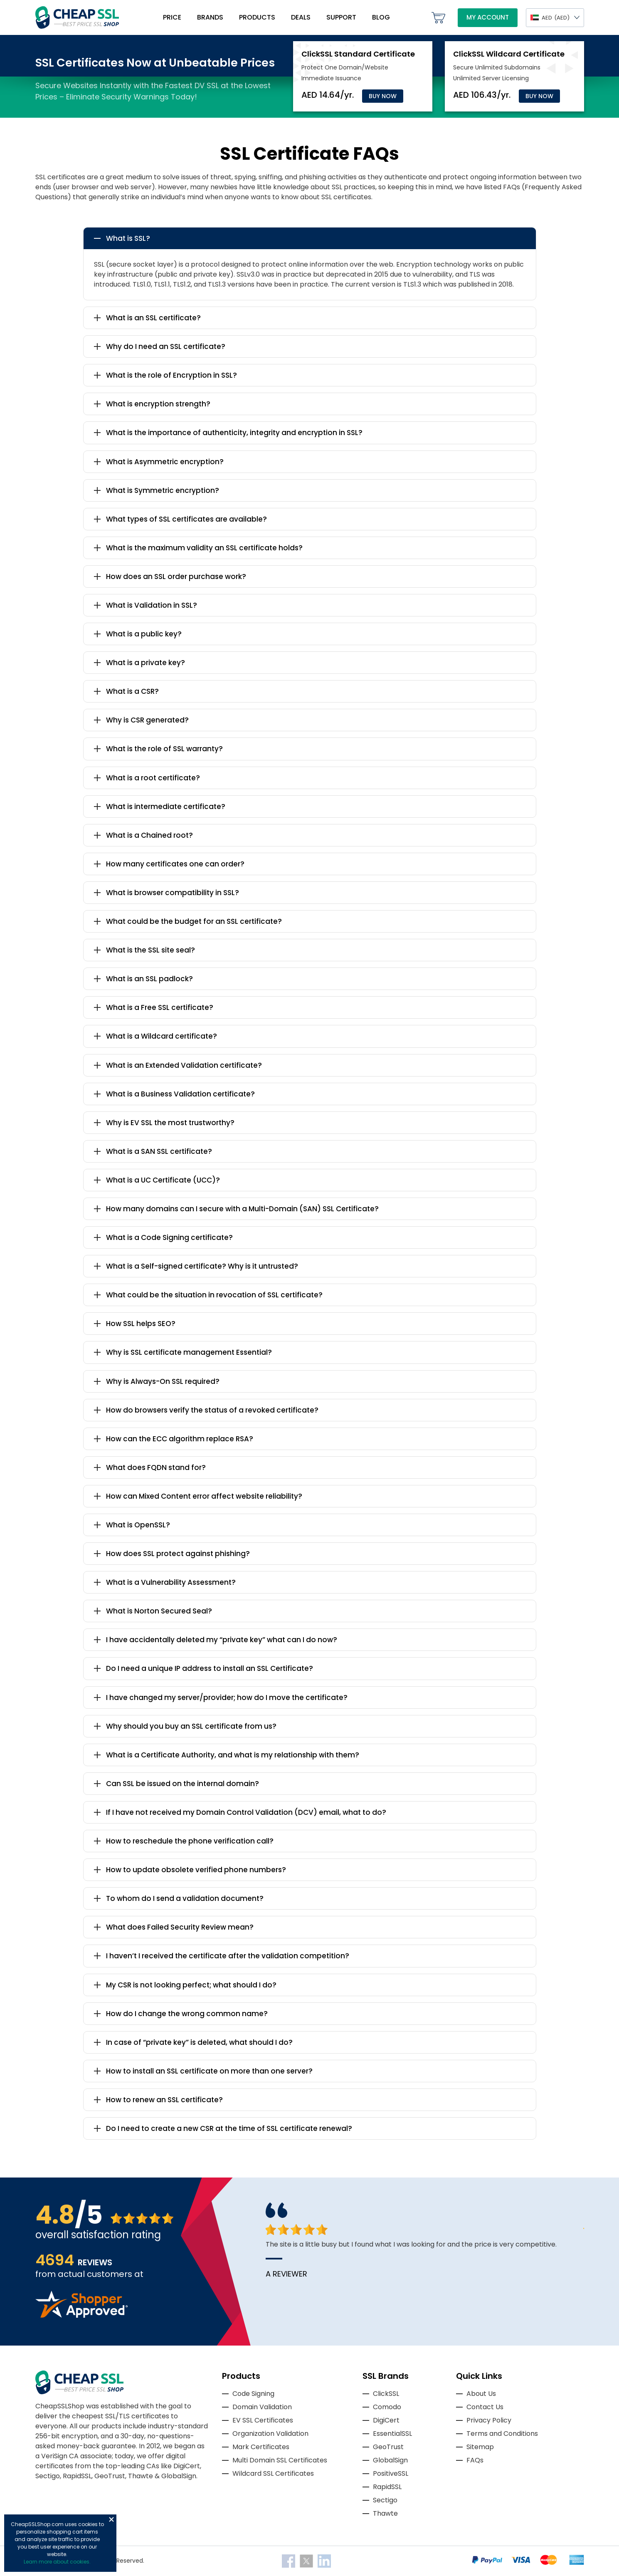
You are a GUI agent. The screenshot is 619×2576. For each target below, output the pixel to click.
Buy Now (383, 96)
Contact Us (484, 2407)
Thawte (385, 2513)
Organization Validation (270, 2433)
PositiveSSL (390, 2473)
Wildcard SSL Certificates (273, 2473)
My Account (487, 17)
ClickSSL (386, 2393)
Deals (301, 17)
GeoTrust (388, 2447)
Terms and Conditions (502, 2433)
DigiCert (386, 2420)
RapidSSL (387, 2487)
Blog (381, 17)
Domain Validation (262, 2407)
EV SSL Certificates (262, 2420)
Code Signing (253, 2393)
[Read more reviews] (81, 2315)
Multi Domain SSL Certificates (279, 2460)
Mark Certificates (260, 2447)
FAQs (474, 2460)
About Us (481, 2393)
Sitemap (480, 2447)
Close (111, 2519)
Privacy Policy (488, 2420)
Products (257, 17)
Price (172, 17)
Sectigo (385, 2500)
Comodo (387, 2407)
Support (341, 17)
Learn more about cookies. (57, 2561)
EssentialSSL (392, 2433)
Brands (210, 17)
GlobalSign (390, 2460)
